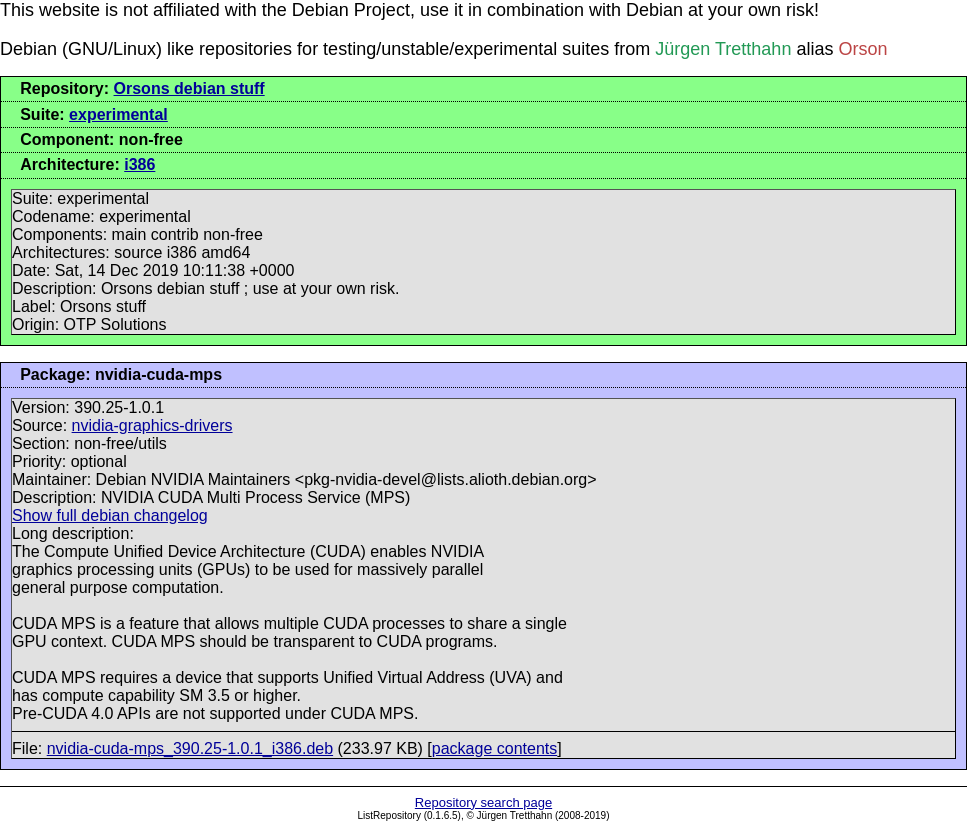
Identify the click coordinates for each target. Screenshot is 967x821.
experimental (118, 114)
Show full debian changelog (110, 515)
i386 (139, 164)
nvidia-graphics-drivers (152, 425)
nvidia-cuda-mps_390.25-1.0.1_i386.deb (190, 748)
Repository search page (483, 802)
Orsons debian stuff (189, 88)
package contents (494, 748)
